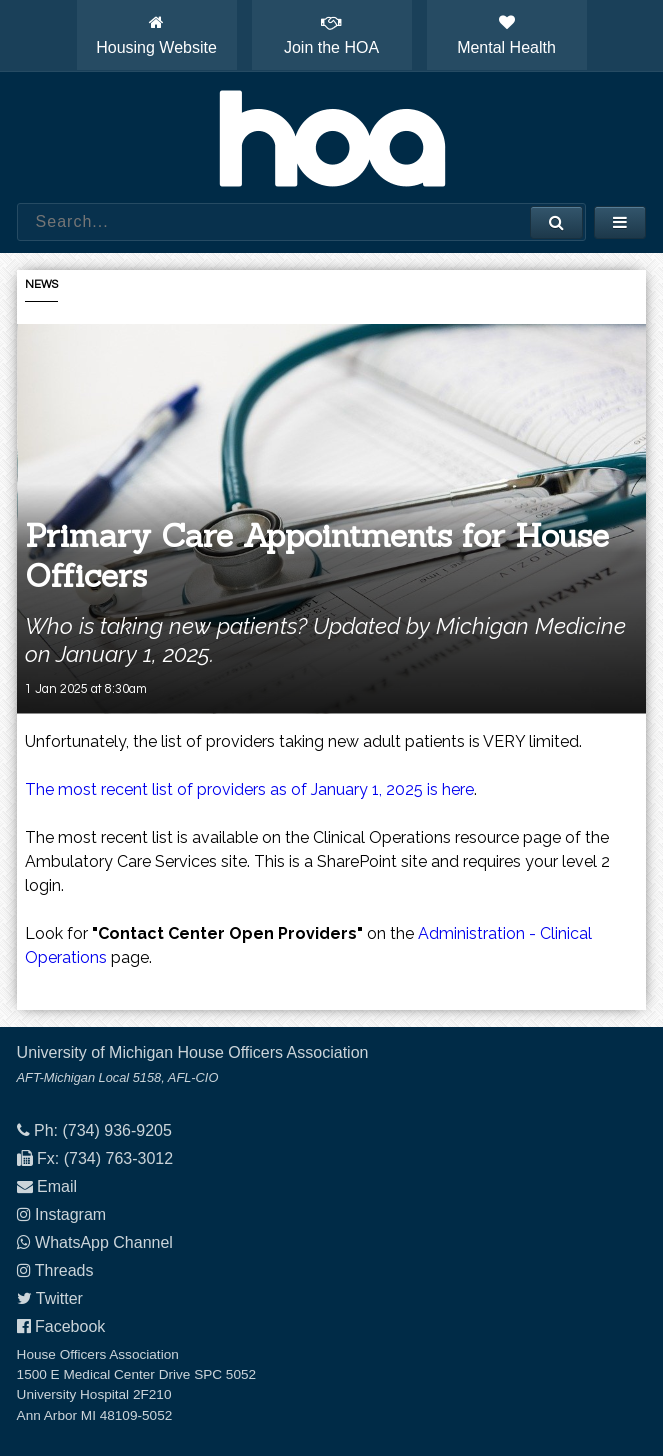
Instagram (70, 1214)
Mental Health (506, 35)
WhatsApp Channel (104, 1242)
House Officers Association (332, 138)
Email (57, 1186)
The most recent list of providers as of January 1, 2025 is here (249, 789)
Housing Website (156, 35)
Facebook (70, 1326)
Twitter (59, 1298)
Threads (64, 1270)
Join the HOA (331, 35)
